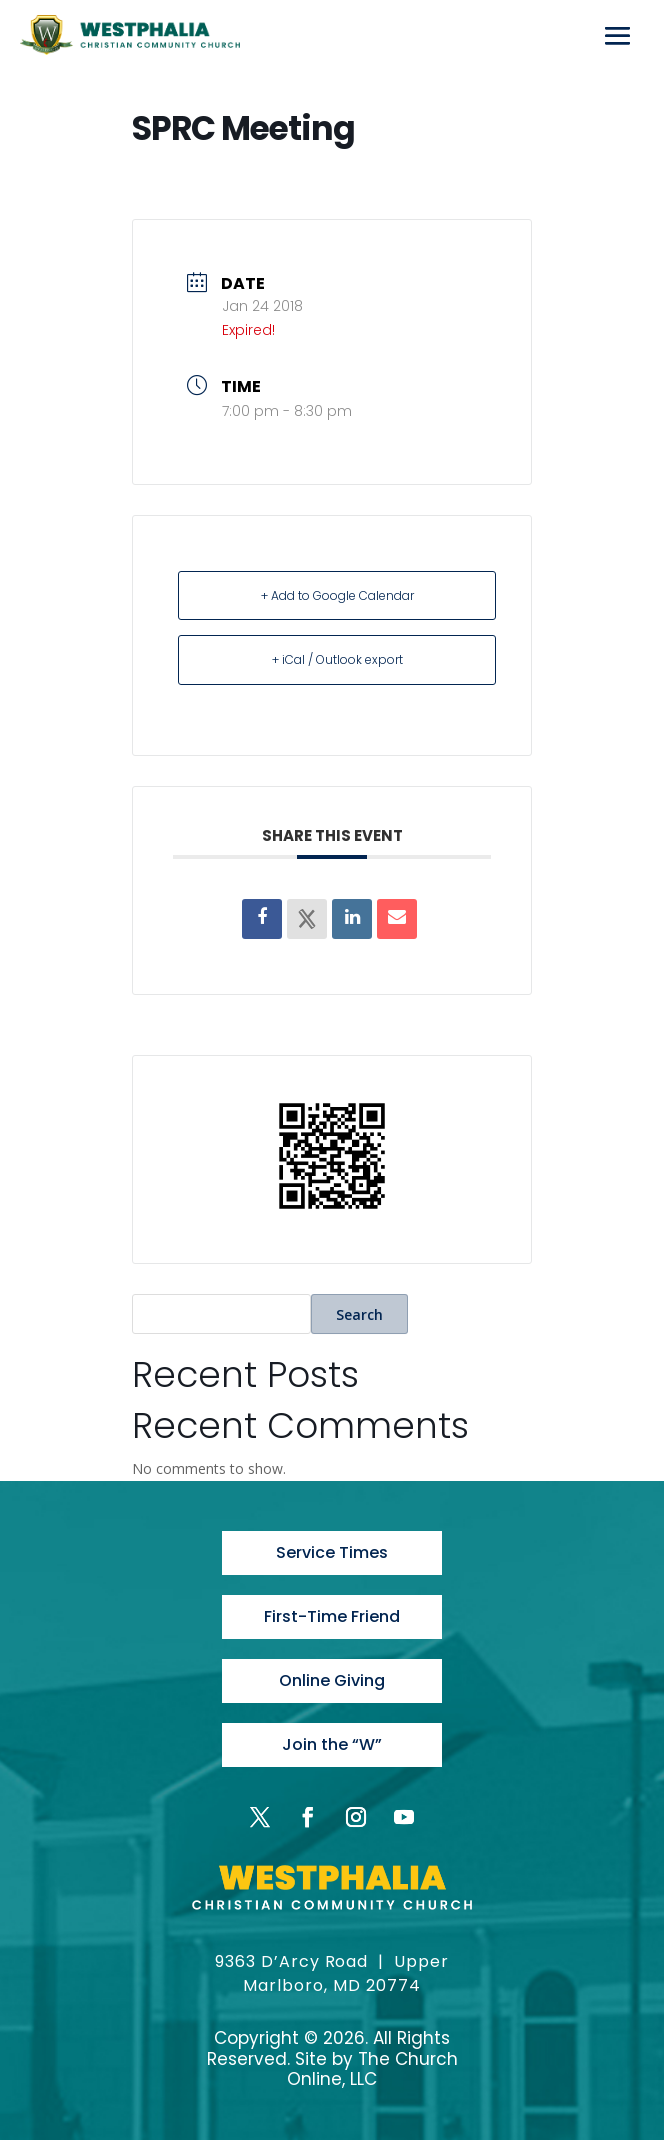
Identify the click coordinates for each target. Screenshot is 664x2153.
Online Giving (332, 1689)
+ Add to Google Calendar (337, 595)
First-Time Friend (332, 1621)
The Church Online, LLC (372, 2082)
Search (359, 1314)
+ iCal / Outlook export (337, 659)
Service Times (332, 1554)
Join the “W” (332, 1756)
